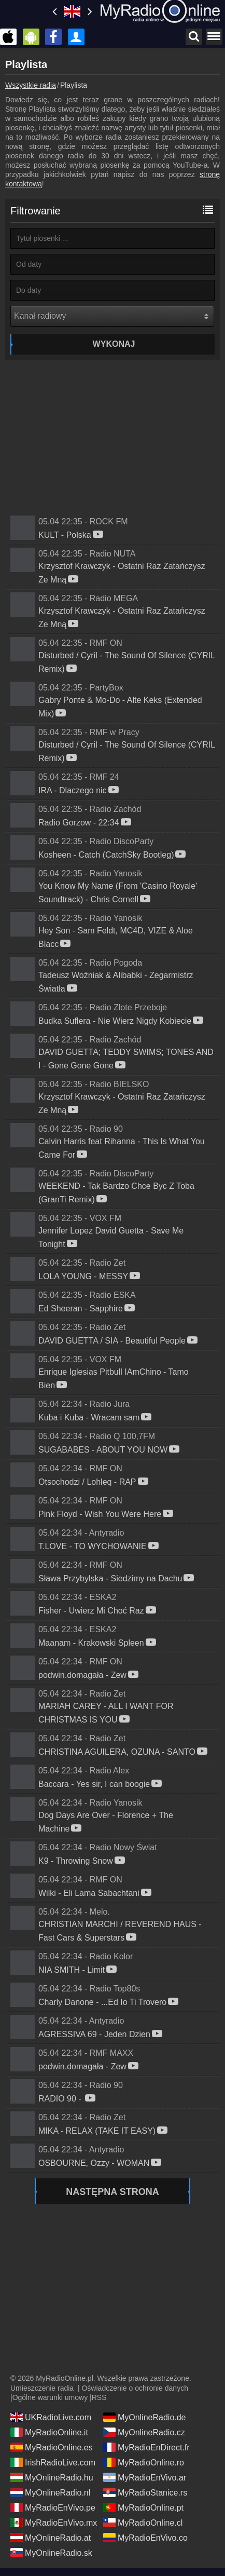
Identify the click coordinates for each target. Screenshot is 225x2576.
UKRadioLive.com (50, 2417)
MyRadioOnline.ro (143, 2462)
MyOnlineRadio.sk (51, 2552)
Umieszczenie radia (42, 2388)
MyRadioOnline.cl (142, 2522)
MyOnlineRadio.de (144, 2417)
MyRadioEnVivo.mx (53, 2522)
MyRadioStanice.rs (145, 2492)
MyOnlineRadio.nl (50, 2492)
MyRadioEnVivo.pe (52, 2507)
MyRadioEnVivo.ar (144, 2477)
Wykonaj (114, 344)
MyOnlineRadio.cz (144, 2432)
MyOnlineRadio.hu (51, 2477)
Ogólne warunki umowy (50, 2397)
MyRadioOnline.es (51, 2447)
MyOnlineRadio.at (50, 2537)
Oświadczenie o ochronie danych (134, 2388)
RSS (99, 2397)
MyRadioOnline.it (49, 2432)
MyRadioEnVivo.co (145, 2537)
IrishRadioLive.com (52, 2462)
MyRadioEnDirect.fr (146, 2447)
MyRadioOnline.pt (143, 2507)
